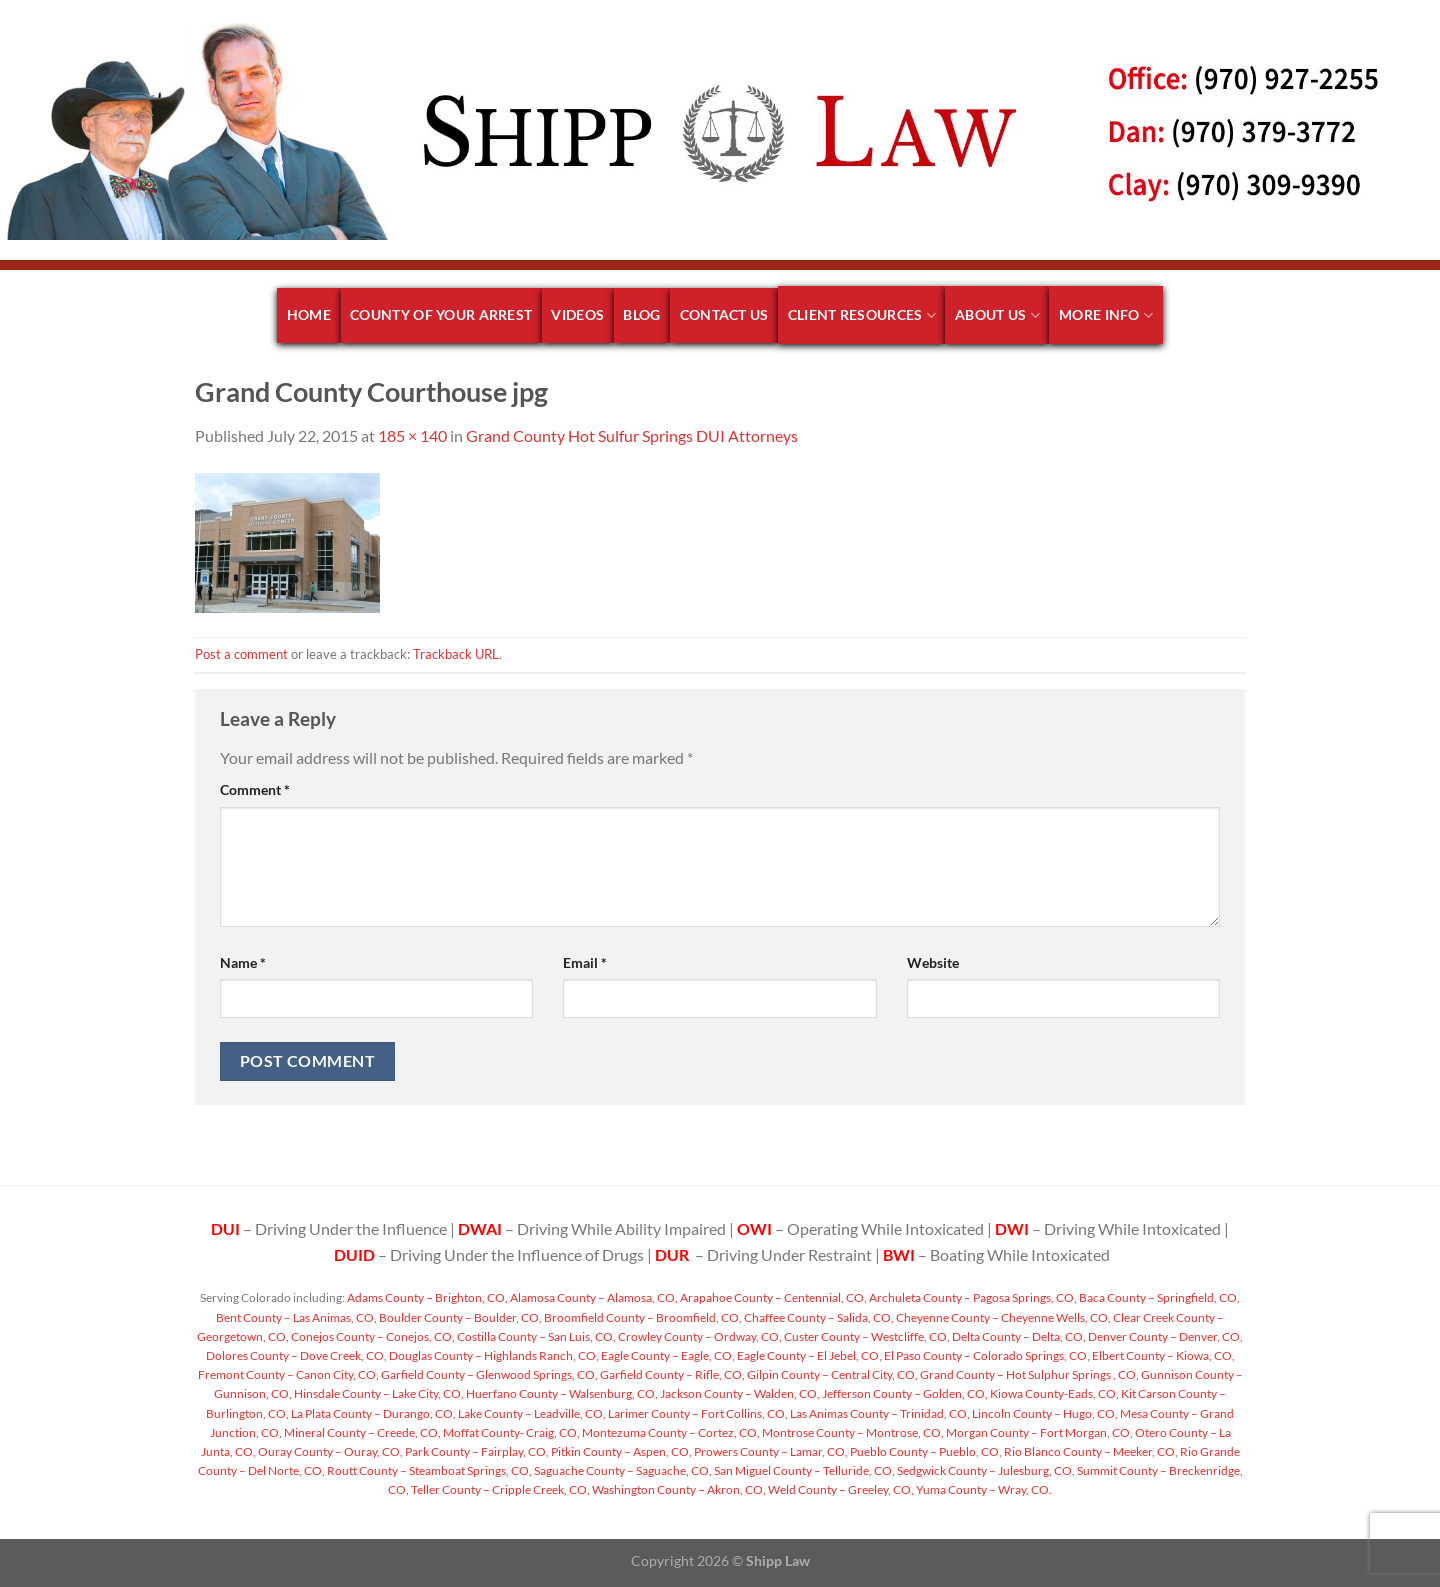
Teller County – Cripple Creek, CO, (499, 1489)
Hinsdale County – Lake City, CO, (378, 1393)
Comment (255, 789)
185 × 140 (412, 435)
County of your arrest (441, 314)
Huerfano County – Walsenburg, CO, (561, 1393)
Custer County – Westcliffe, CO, (866, 1336)
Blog (641, 314)
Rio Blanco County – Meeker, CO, (1090, 1451)
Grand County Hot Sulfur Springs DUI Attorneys (632, 435)
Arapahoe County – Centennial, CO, (772, 1297)
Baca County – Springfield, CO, (1158, 1297)
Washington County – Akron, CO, (678, 1489)
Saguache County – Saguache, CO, (622, 1470)
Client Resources (862, 315)
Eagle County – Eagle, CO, (667, 1355)
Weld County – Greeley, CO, (840, 1489)
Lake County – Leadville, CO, (531, 1413)
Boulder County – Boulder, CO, (459, 1317)
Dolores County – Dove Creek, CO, (296, 1355)
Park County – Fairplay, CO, (476, 1451)
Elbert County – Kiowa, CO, (1162, 1355)
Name (243, 962)
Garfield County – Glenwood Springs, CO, (488, 1374)
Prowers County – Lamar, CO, (770, 1451)
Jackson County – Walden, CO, (739, 1393)
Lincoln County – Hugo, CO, (1044, 1413)
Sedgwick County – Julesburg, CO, (985, 1470)
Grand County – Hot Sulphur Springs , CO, (1028, 1374)
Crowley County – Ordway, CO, (699, 1336)
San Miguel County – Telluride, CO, (803, 1470)
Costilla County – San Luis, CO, (535, 1336)
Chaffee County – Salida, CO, (818, 1317)
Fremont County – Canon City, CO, (288, 1374)
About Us (997, 315)
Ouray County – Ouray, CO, (329, 1451)
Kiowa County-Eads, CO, (1053, 1393)
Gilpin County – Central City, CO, (831, 1374)
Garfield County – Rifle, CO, (671, 1374)
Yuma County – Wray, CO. (983, 1489)
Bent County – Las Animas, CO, (296, 1317)
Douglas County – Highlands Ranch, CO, (493, 1355)
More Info (1106, 315)
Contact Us (724, 314)
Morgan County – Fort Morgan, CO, (1038, 1432)
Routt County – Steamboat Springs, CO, (428, 1470)
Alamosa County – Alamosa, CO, (593, 1297)
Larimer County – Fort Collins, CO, (697, 1413)
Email (585, 962)
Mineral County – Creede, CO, (361, 1432)
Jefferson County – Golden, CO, (904, 1393)
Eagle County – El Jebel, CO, (808, 1355)
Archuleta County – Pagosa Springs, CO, (972, 1297)
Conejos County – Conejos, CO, (372, 1336)
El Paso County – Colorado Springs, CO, (986, 1355)
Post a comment (241, 654)
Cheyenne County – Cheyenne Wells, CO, (1002, 1317)
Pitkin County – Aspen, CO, (620, 1451)
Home (309, 314)
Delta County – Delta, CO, (1018, 1336)
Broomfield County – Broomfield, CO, (642, 1317)
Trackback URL (456, 654)
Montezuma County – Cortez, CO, (670, 1432)
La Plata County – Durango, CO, (372, 1413)
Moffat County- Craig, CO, (510, 1432)
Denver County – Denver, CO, (1164, 1336)
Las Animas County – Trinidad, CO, (879, 1413)
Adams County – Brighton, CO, (426, 1297)
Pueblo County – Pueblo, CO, (925, 1451)
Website (933, 962)
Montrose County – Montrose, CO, (852, 1432)
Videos (577, 314)
